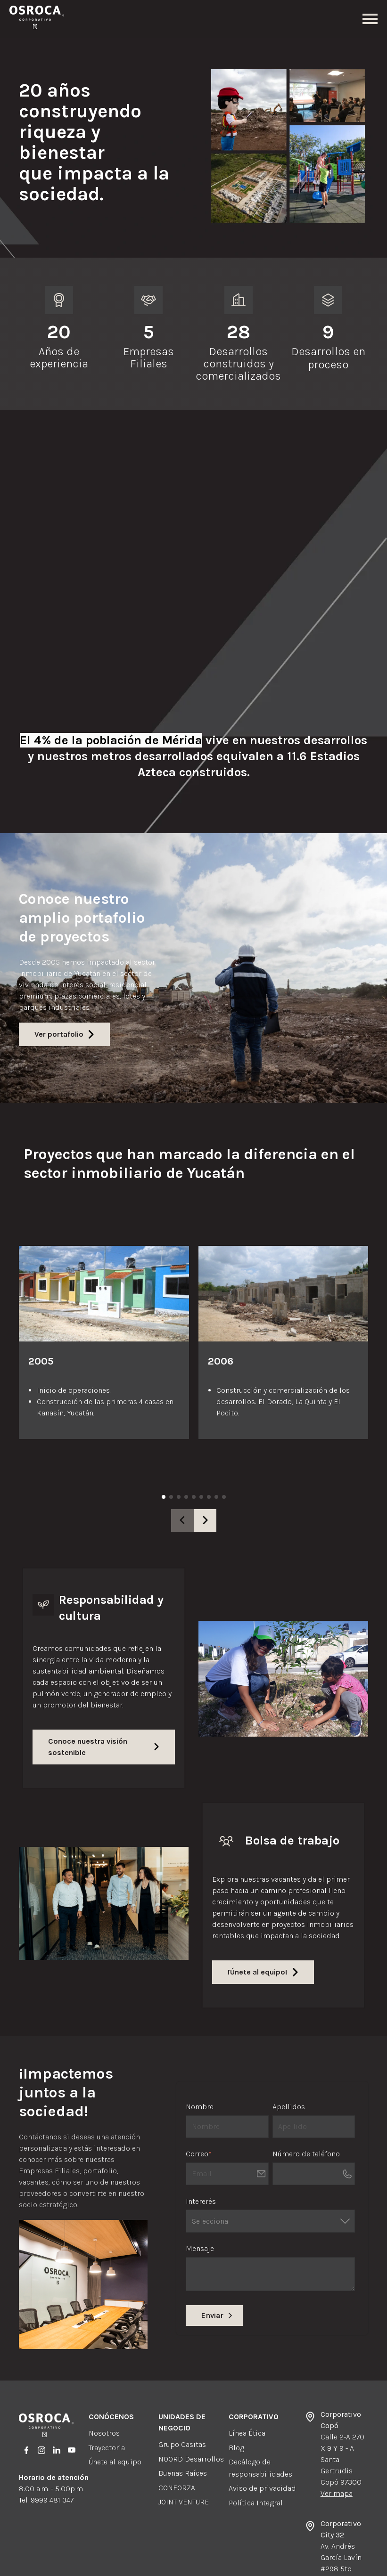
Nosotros (104, 2380)
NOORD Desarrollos (191, 2406)
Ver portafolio (64, 981)
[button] (205, 1467)
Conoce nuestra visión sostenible (103, 1694)
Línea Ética (247, 2380)
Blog (236, 2394)
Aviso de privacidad (262, 2435)
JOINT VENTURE (183, 2449)
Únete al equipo (115, 2409)
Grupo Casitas (182, 2391)
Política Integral (256, 2450)
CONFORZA (176, 2434)
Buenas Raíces (182, 2420)
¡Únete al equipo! (263, 1919)
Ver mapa (337, 2440)
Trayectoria (107, 2394)
